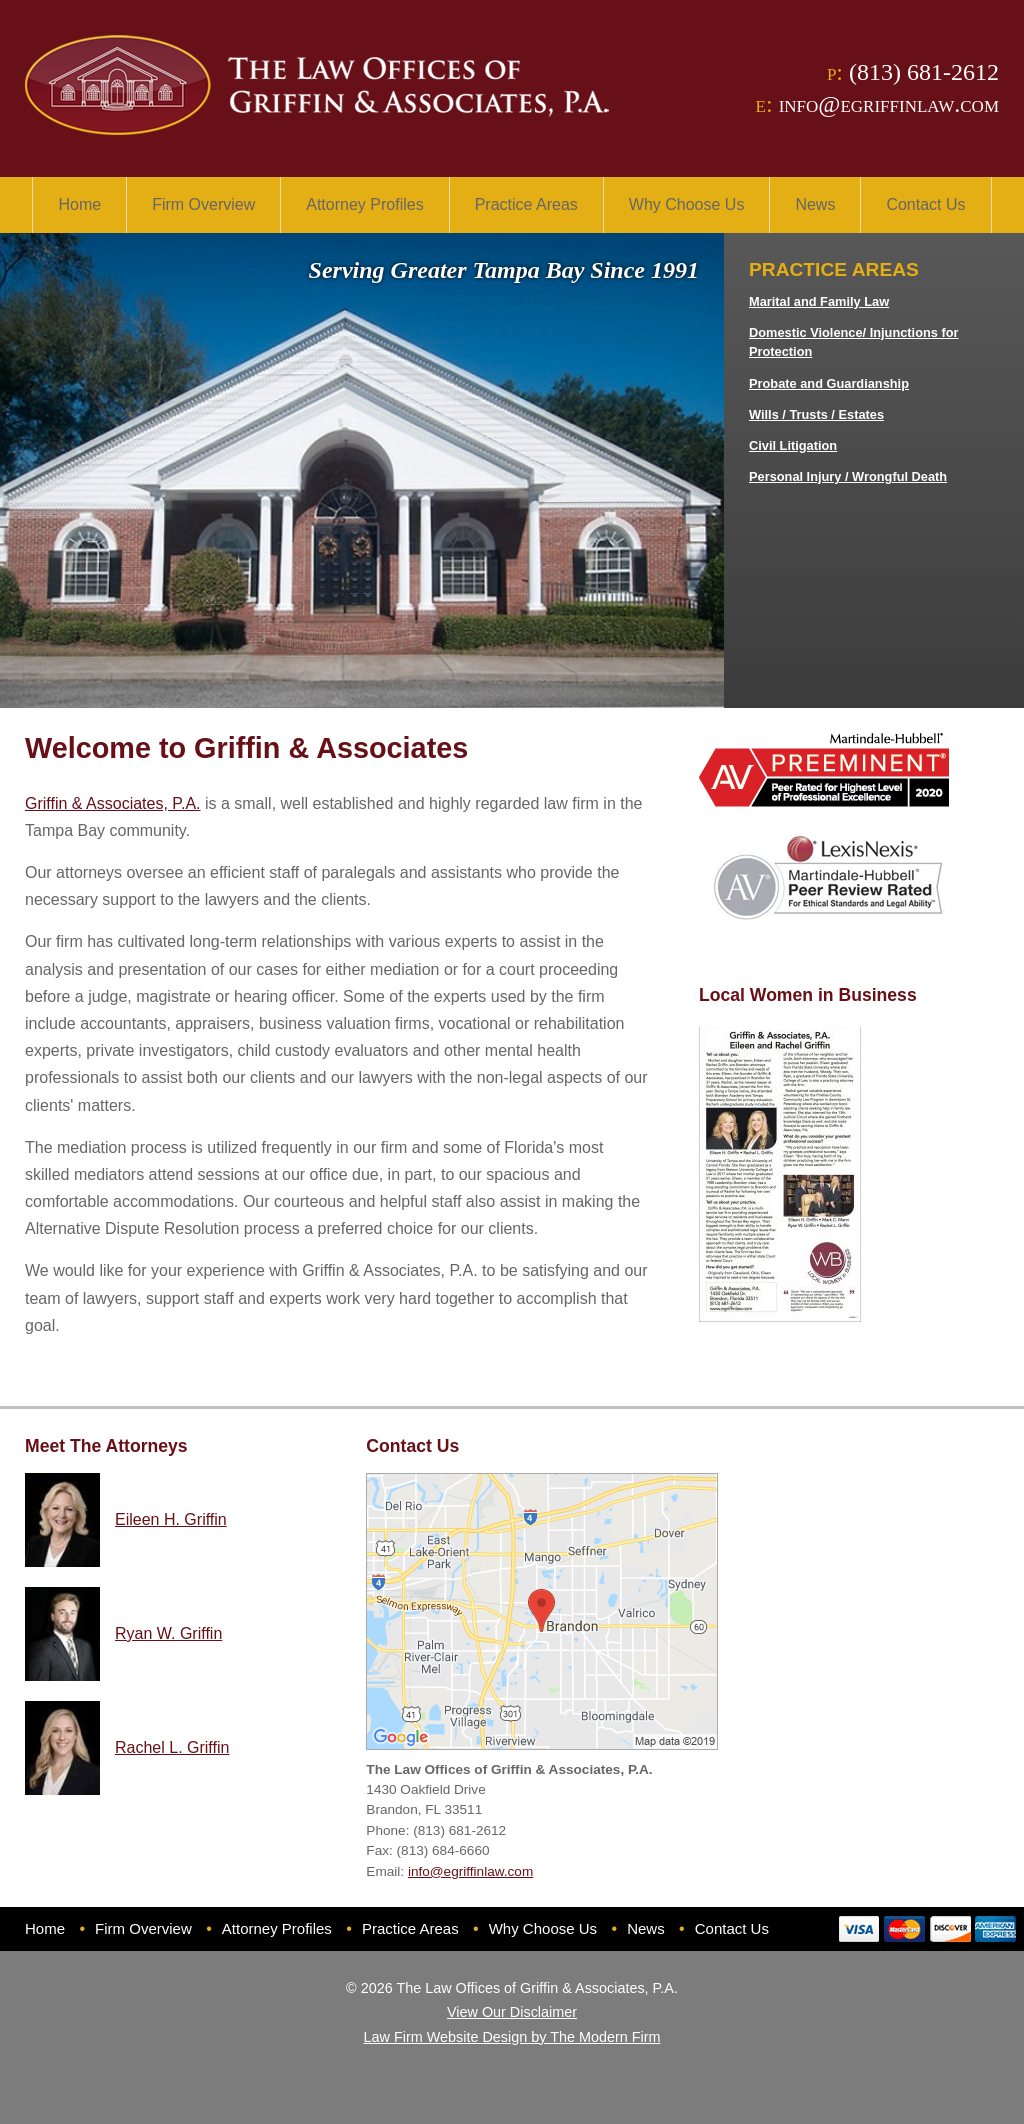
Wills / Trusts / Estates (816, 414)
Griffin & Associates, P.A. (113, 803)
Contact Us (925, 204)
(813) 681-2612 (924, 72)
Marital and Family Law (819, 301)
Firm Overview (203, 204)
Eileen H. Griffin (171, 1519)
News (815, 204)
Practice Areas (526, 204)
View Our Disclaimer (512, 2012)
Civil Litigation (793, 445)
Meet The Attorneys (106, 1446)
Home (79, 204)
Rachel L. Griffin (172, 1747)
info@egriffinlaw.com (889, 104)
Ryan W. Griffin (168, 1633)
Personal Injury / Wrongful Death (848, 476)
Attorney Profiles (364, 204)
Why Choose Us (687, 204)
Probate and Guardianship (829, 383)
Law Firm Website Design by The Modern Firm (512, 2037)
